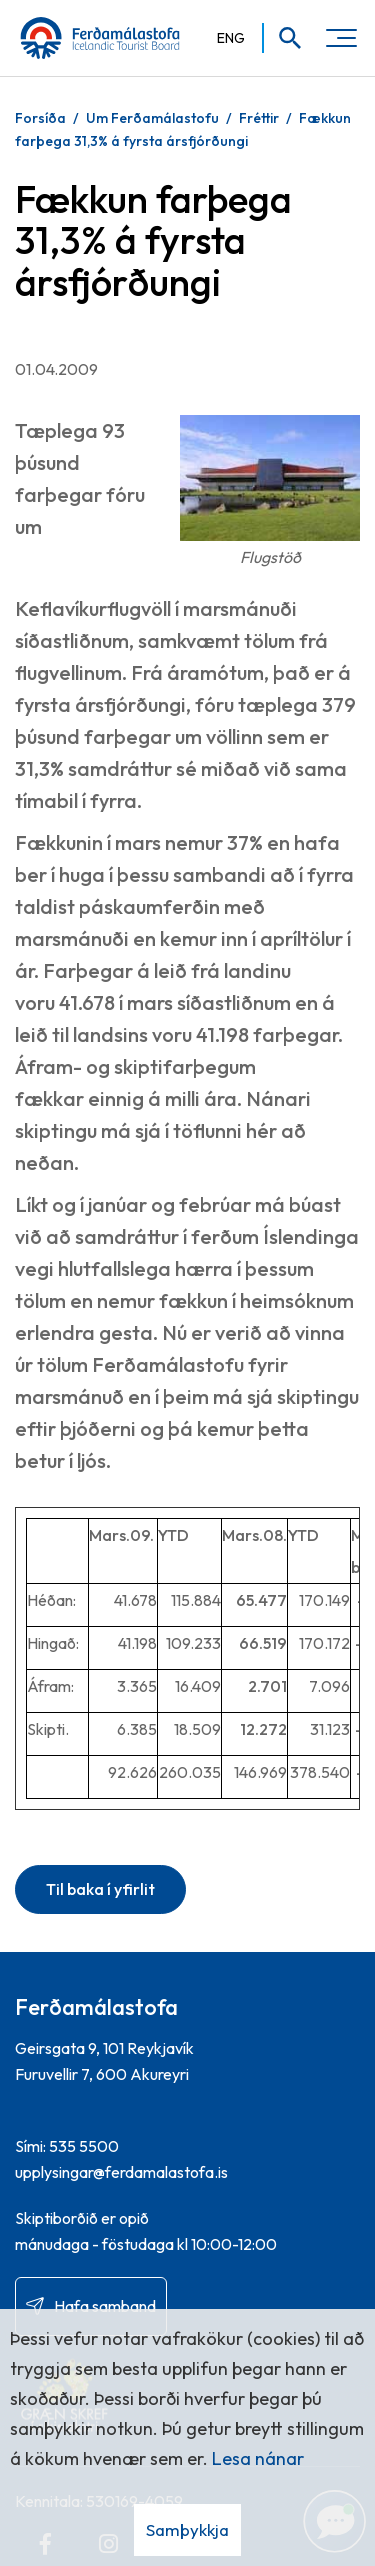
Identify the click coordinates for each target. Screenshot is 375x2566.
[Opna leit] (283, 38)
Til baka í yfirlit (100, 1889)
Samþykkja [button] (187, 2529)
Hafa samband (105, 2306)
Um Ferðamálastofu (152, 118)
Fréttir (259, 118)
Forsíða (40, 118)
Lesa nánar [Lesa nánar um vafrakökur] (258, 2458)
